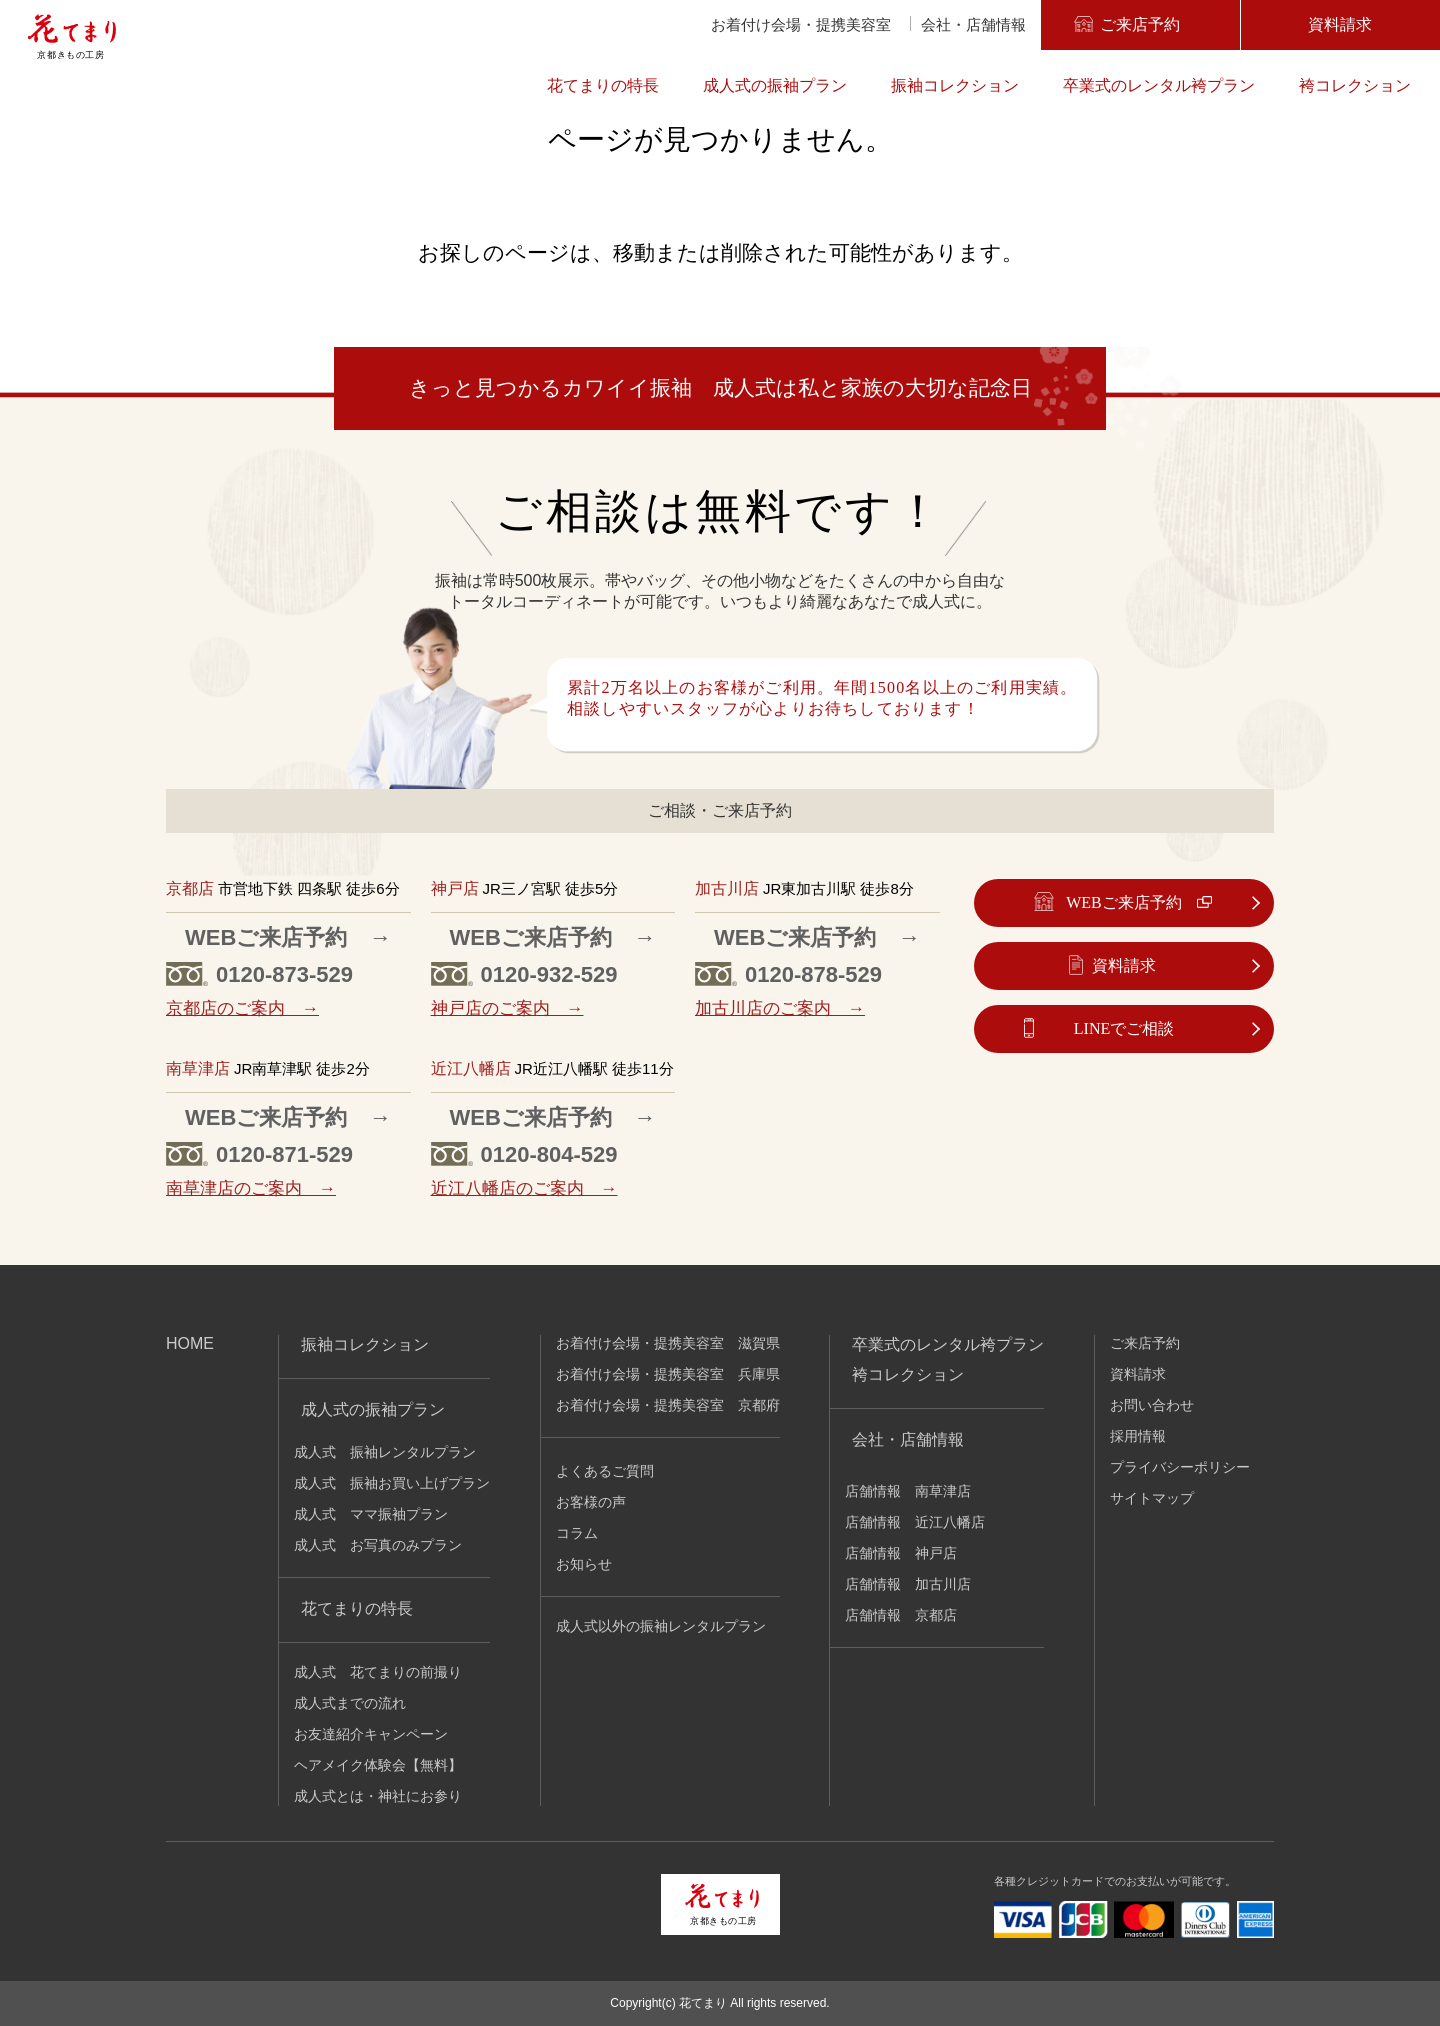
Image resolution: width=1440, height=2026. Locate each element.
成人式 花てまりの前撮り (378, 1672)
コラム (577, 1533)
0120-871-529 (284, 1154)
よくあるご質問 (605, 1471)
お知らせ (584, 1564)
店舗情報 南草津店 (908, 1491)
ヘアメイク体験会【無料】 (378, 1765)
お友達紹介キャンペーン (371, 1734)
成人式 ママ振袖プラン (371, 1514)
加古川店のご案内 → (780, 1008)
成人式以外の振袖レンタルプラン (661, 1626)
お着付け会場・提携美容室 (801, 24)
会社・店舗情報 (973, 24)
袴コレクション (1355, 85)
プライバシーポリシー (1180, 1467)
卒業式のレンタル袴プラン (1159, 85)
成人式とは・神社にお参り (378, 1796)
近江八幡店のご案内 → (524, 1188)
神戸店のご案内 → (507, 1008)
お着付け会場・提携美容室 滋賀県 (668, 1343)
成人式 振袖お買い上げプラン (392, 1483)
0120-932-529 (549, 974)
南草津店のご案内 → (251, 1188)
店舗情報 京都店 (901, 1615)
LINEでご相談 (1124, 1028)
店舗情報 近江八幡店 (915, 1522)
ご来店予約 (1140, 24)
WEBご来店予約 (1124, 902)
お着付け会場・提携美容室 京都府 (668, 1405)
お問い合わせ (1152, 1405)
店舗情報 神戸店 (901, 1553)
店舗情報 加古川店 (908, 1584)
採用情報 (1138, 1436)
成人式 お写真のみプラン (378, 1545)
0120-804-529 (549, 1154)
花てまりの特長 (603, 85)
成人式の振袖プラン (775, 85)
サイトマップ (1152, 1498)
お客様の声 (591, 1502)
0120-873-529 (284, 974)
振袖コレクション (955, 85)
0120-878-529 (813, 974)
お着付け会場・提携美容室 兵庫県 (668, 1374)
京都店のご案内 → (242, 1008)
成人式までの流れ (350, 1703)
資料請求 (1340, 24)
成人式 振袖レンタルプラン (385, 1452)
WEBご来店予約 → (288, 937)
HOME (190, 1343)
